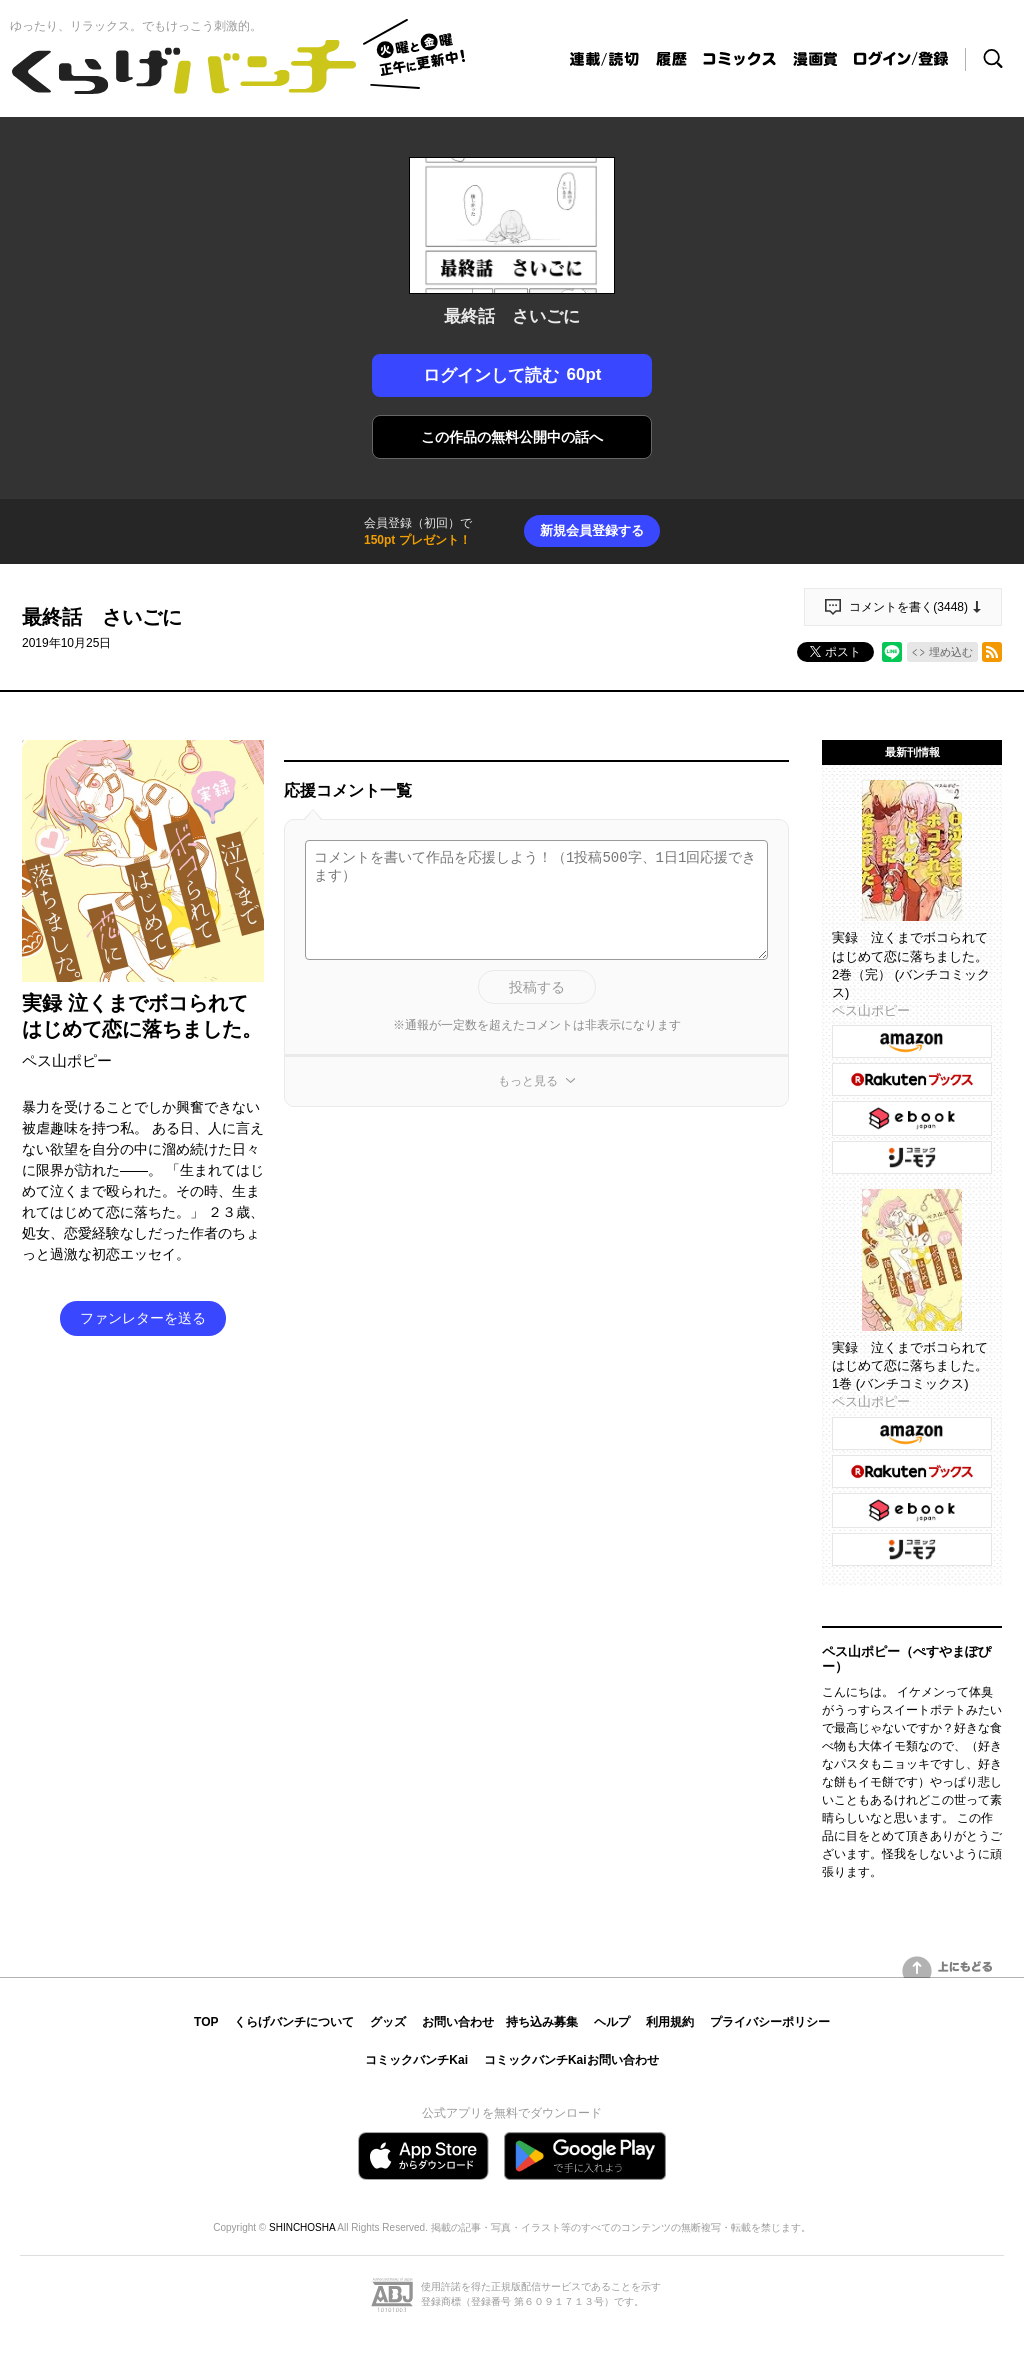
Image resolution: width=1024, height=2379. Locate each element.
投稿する (537, 987)
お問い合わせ (458, 2022)
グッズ (388, 2022)
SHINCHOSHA (302, 2227)
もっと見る (528, 1081)
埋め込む (951, 652)
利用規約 (670, 2022)
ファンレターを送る (143, 1318)
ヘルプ (612, 2022)
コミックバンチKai (416, 2060)
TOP (206, 2022)
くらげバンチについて (294, 2022)
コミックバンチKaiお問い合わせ (571, 2060)
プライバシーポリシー (770, 2022)
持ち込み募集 (542, 2022)
